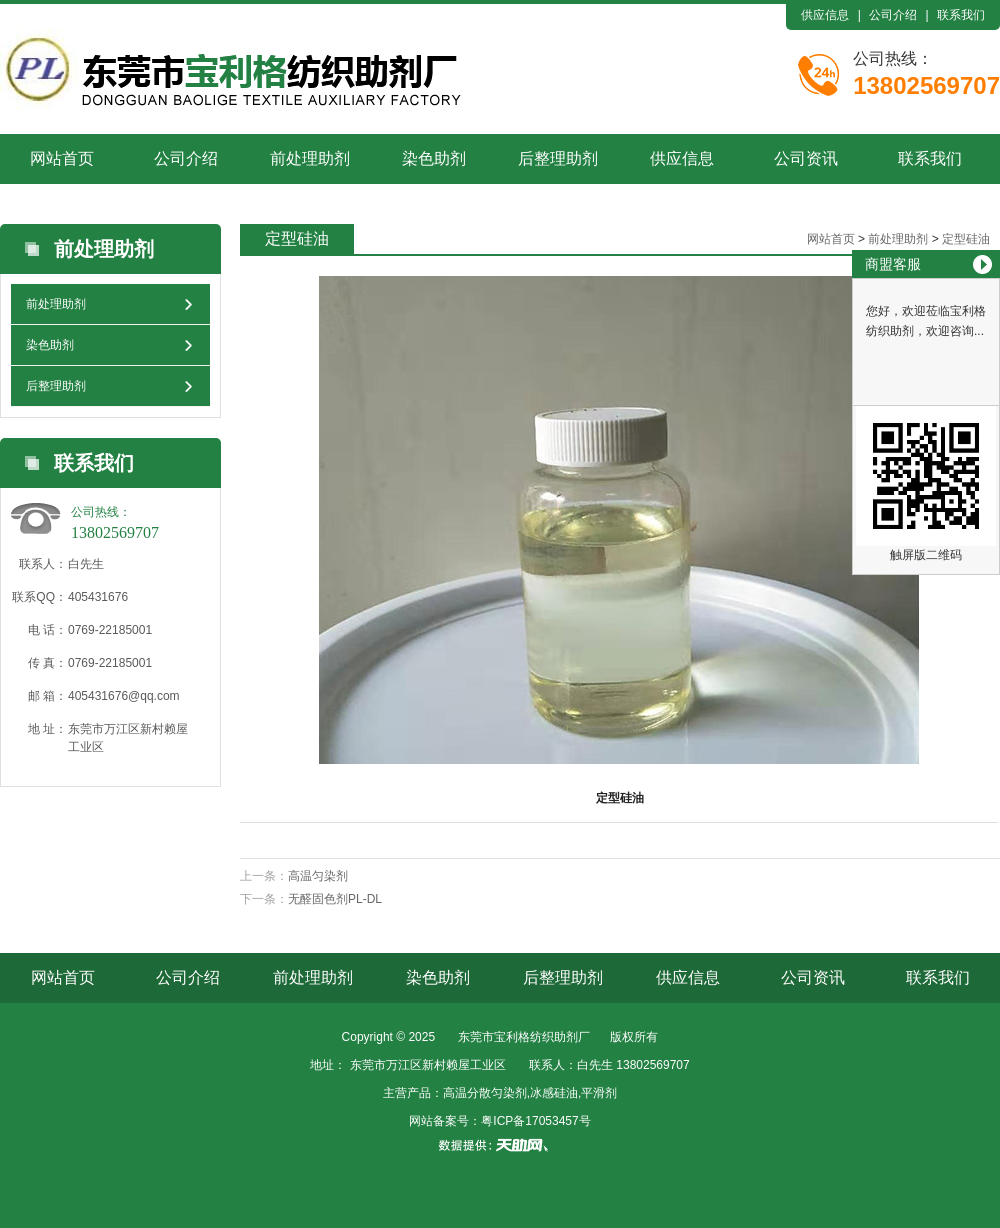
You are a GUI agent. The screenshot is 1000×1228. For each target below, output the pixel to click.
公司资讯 (806, 158)
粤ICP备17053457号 (535, 1121)
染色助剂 (434, 158)
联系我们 (961, 15)
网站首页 (62, 158)
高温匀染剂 (318, 876)
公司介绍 (893, 15)
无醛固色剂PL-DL (335, 899)
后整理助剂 (558, 158)
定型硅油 (966, 239)
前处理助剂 (310, 158)
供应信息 (825, 15)
